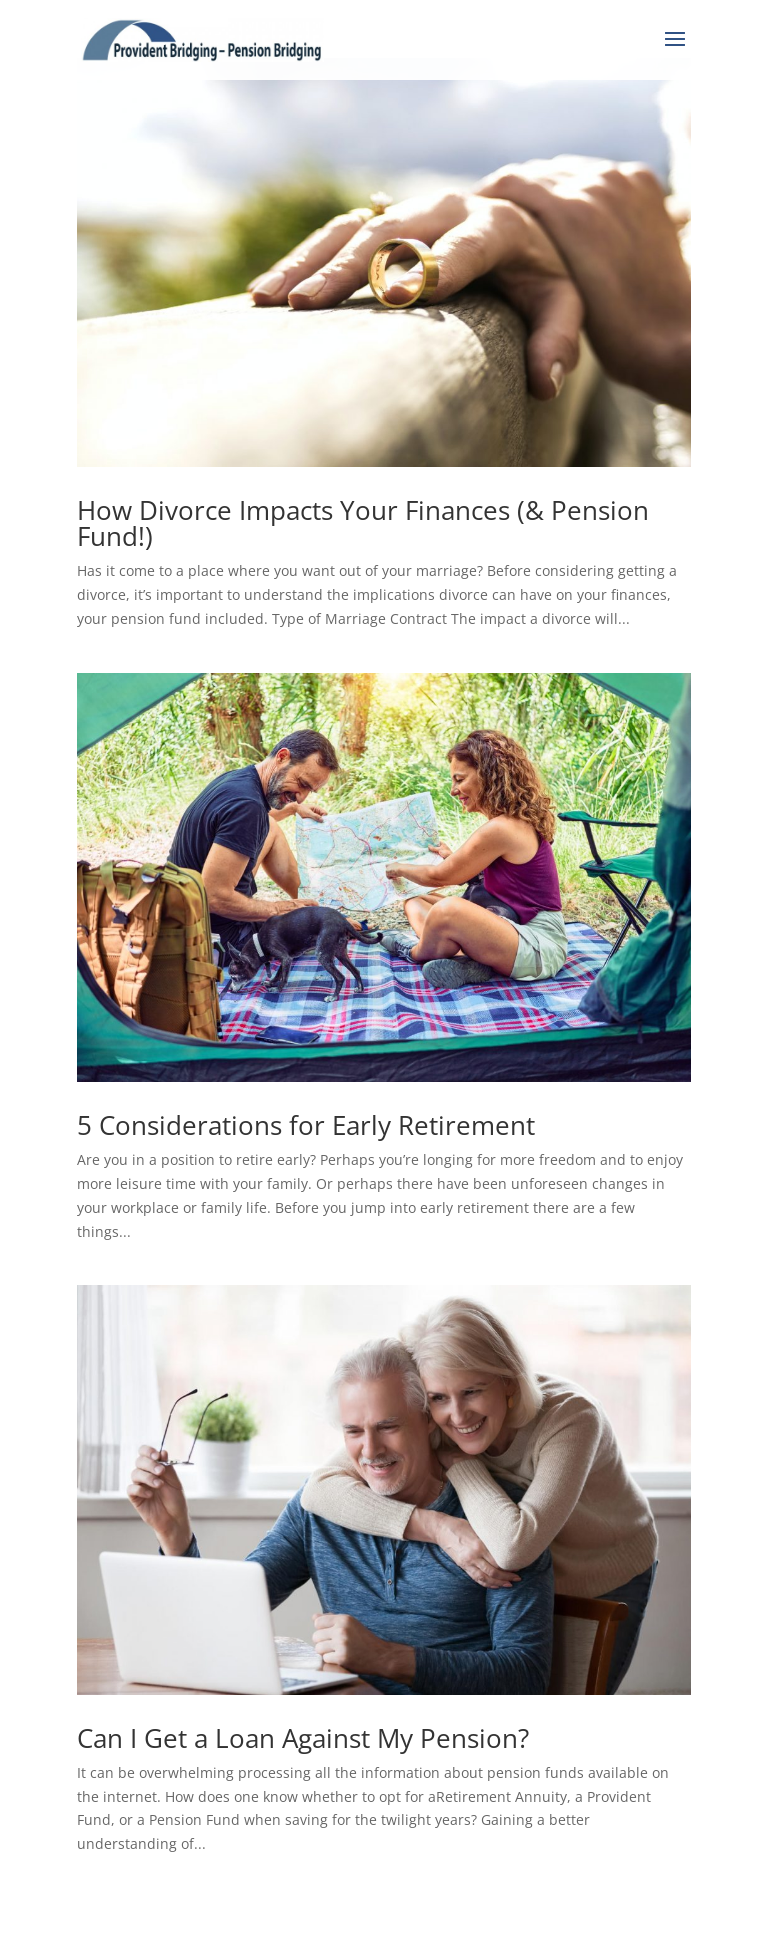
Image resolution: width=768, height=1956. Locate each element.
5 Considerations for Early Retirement (306, 1125)
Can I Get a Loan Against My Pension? (303, 1738)
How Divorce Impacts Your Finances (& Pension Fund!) (363, 523)
